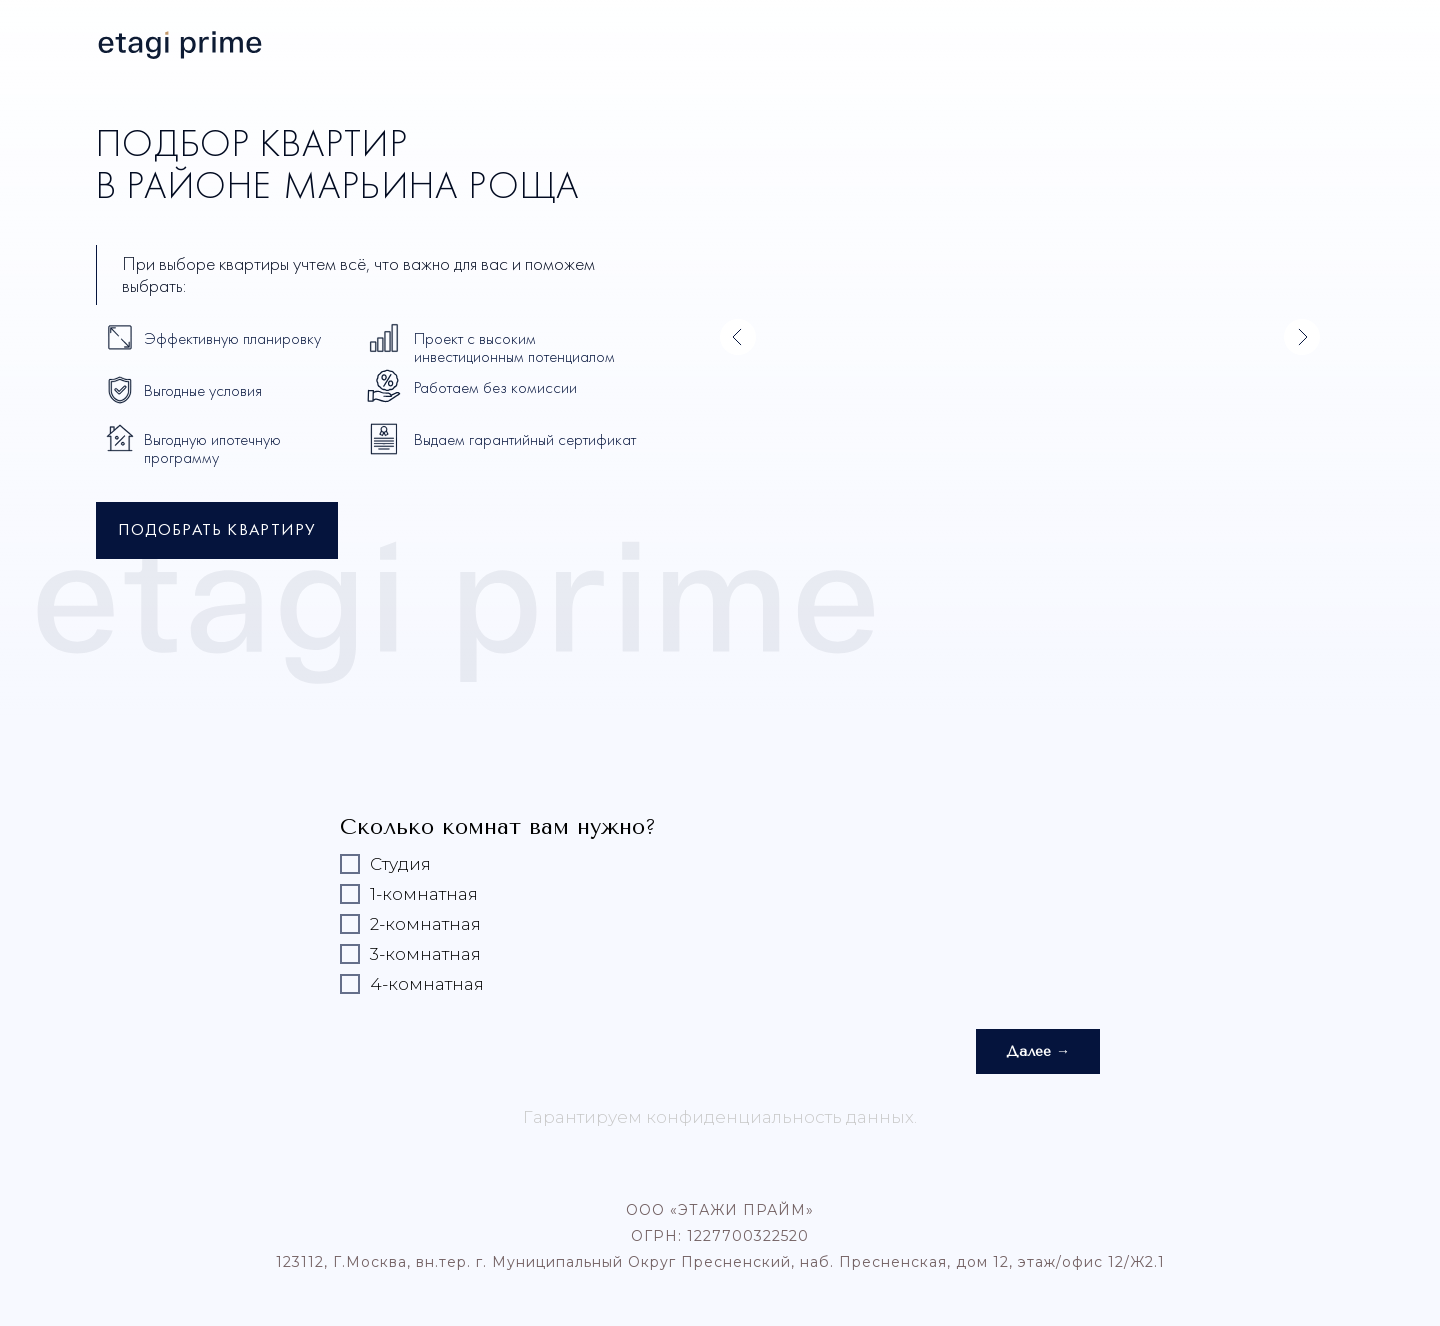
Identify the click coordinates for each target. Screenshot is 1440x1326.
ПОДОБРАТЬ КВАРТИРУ (217, 531)
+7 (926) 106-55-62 (1275, 40)
